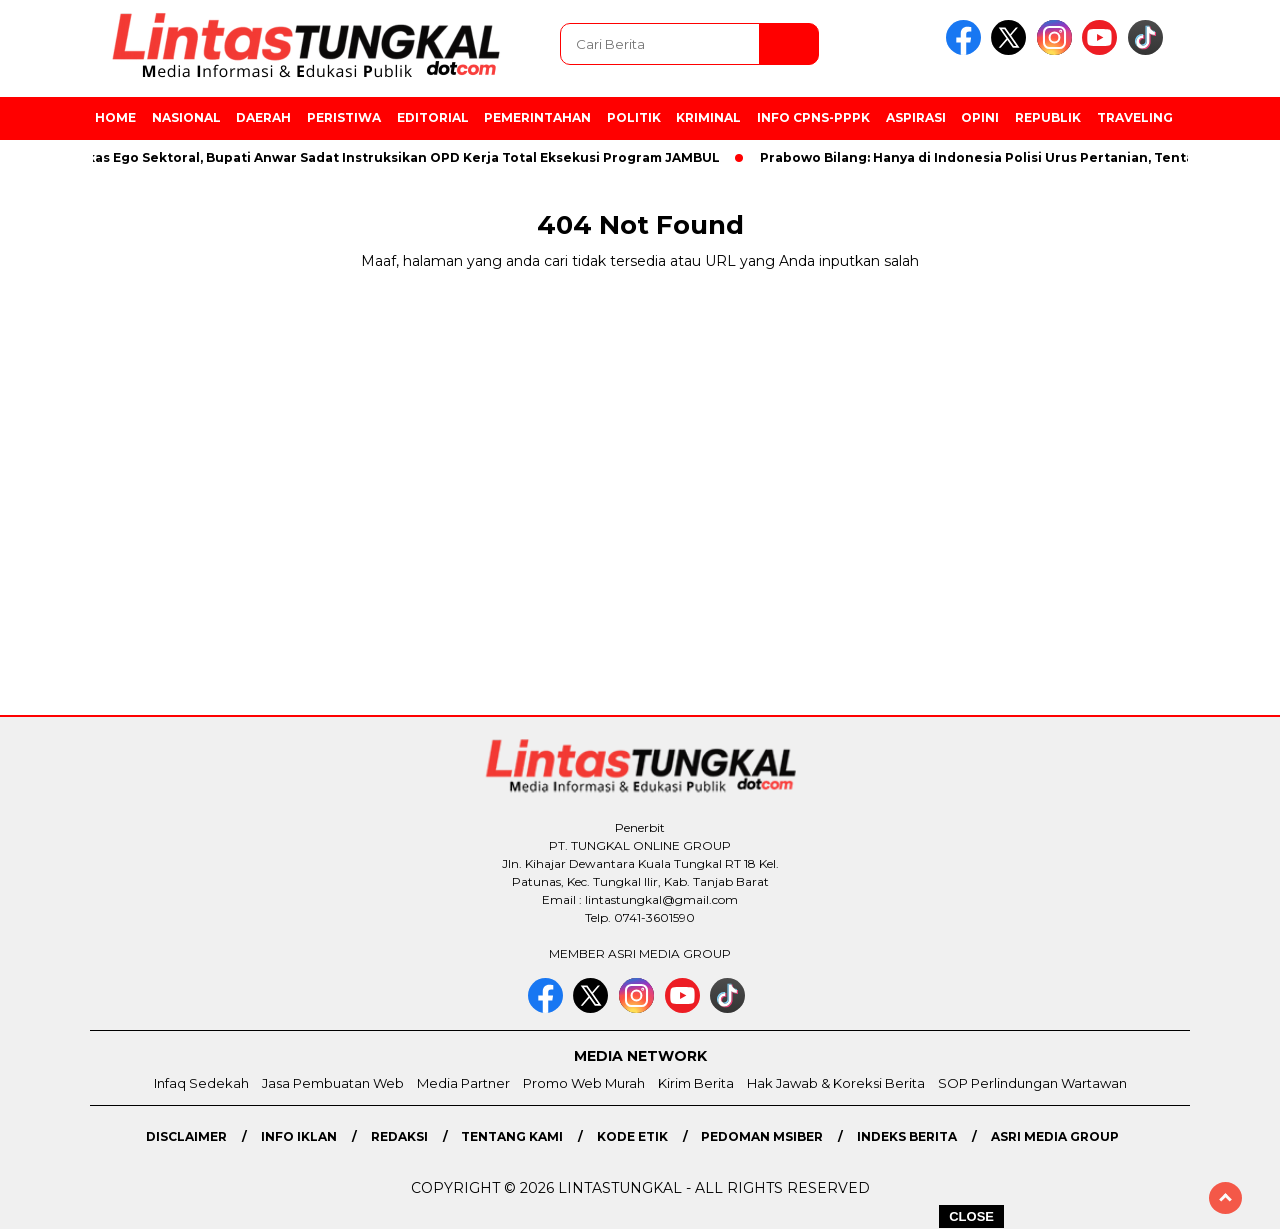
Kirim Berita (696, 1083)
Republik (1048, 117)
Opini (980, 117)
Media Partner (463, 1083)
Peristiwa (344, 117)
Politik (634, 117)
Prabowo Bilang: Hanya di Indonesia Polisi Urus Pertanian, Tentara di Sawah (1021, 157)
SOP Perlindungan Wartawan (1032, 1083)
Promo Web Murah (584, 1083)
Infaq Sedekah (201, 1083)
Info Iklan (299, 1136)
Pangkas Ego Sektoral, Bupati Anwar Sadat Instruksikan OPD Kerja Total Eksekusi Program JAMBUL (392, 157)
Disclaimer (186, 1136)
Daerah (263, 117)
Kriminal (708, 117)
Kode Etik (632, 1136)
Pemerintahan (537, 117)
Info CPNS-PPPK (813, 117)
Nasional (186, 117)
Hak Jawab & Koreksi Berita (836, 1083)
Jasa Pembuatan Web (333, 1083)
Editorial (433, 117)
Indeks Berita (907, 1136)
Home (115, 117)
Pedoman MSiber (762, 1136)
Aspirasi (916, 117)
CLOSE (971, 1216)
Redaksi (399, 1136)
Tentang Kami (512, 1136)
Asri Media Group (1055, 1136)
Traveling (1135, 117)
